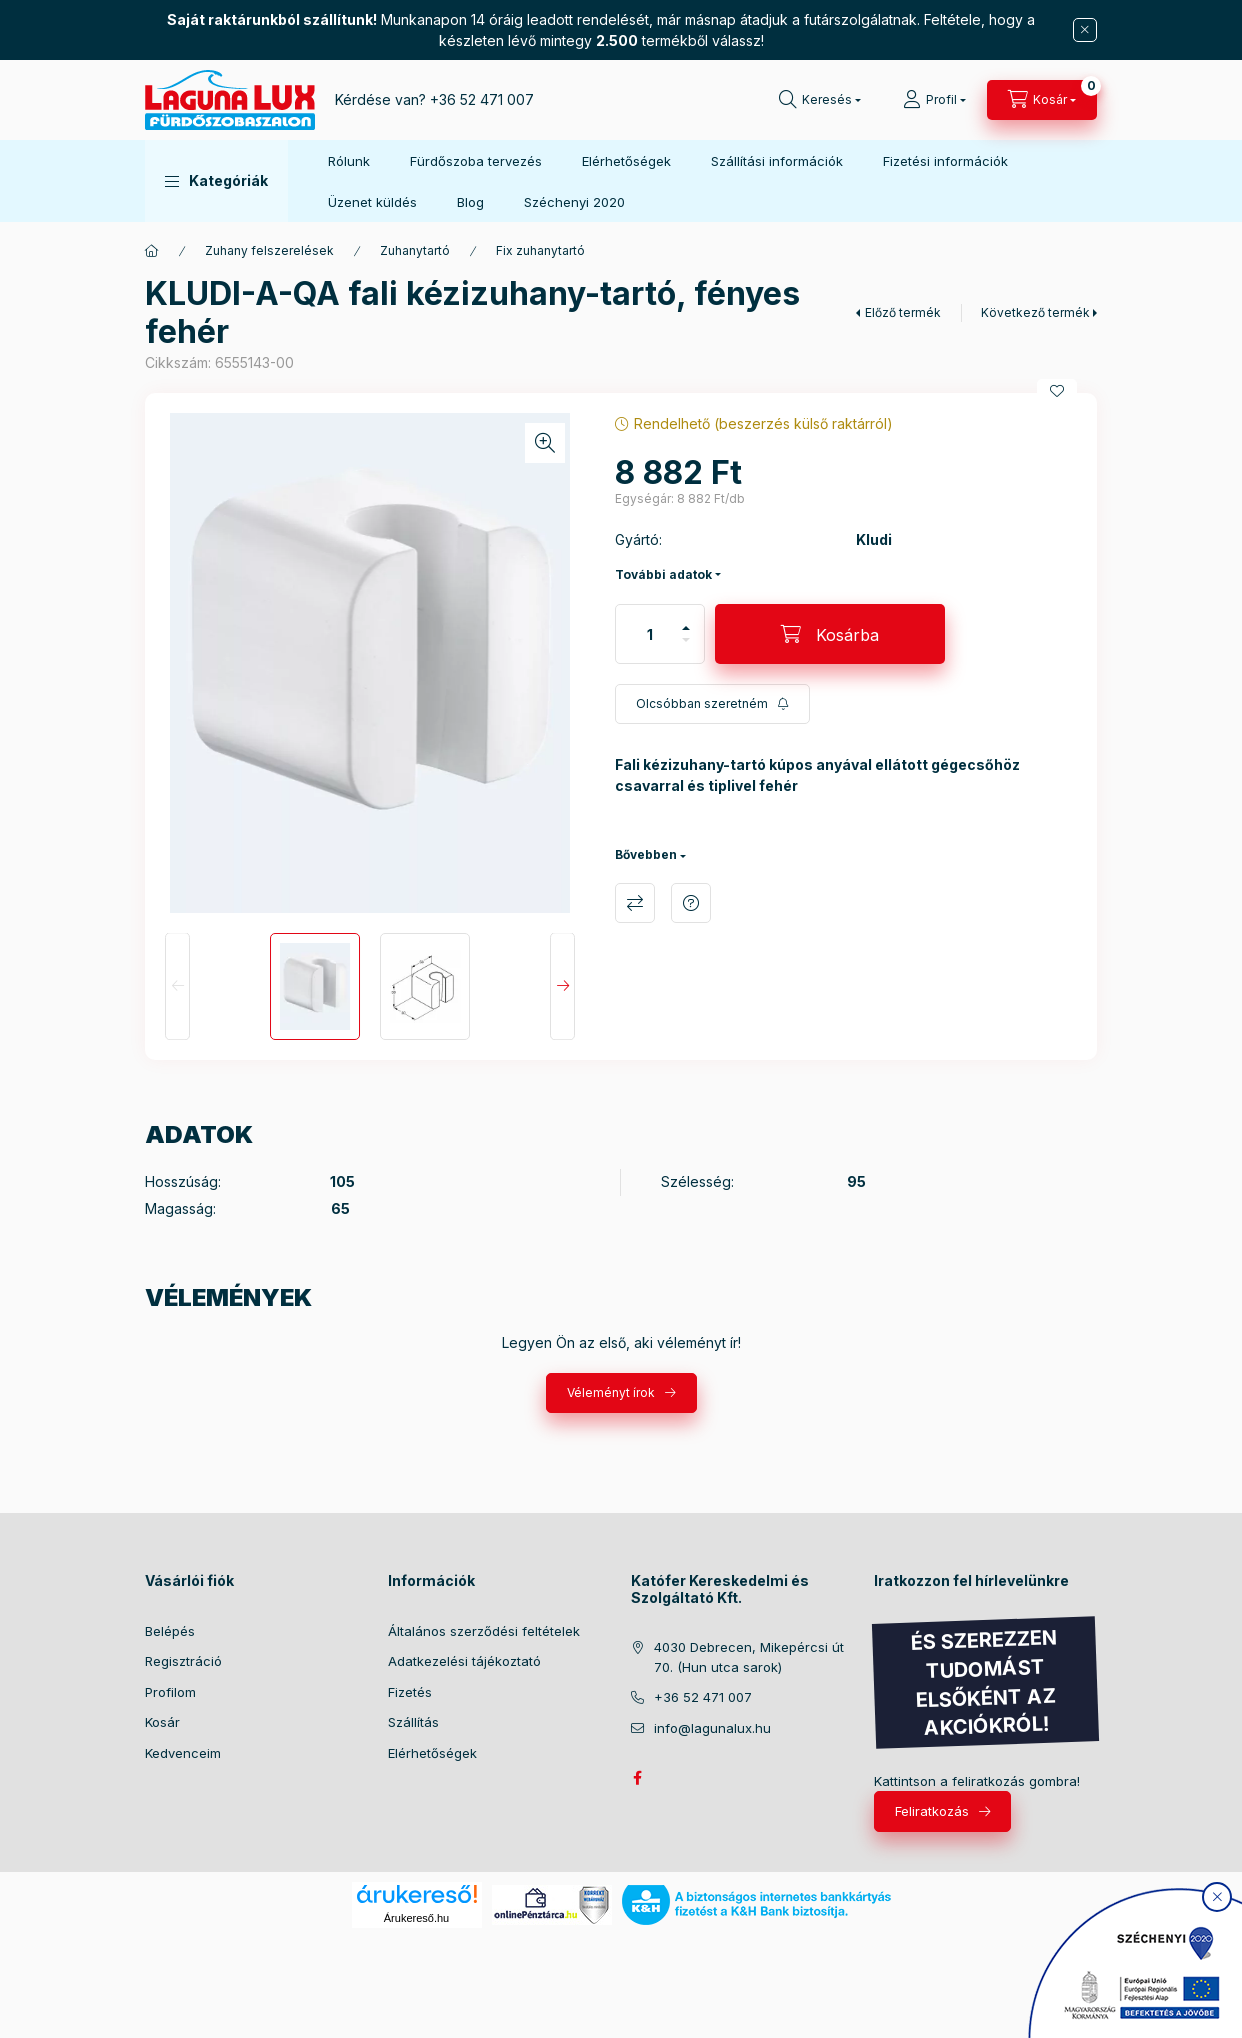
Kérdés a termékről (691, 903)
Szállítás (413, 1722)
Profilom (170, 1692)
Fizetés (410, 1692)
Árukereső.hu (416, 1918)
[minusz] (686, 640)
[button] (216, 181)
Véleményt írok (611, 1392)
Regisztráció (183, 1661)
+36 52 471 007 (482, 99)
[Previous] (177, 986)
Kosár (162, 1722)
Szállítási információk (777, 161)
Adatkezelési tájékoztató (464, 1661)
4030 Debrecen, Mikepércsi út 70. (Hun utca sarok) (749, 1657)
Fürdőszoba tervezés (476, 161)
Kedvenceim (183, 1753)
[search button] (820, 100)
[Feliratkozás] (712, 704)
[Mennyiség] (650, 634)
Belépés (170, 1631)
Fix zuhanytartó (540, 250)
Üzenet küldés (372, 202)
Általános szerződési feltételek (484, 1631)
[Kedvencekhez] (1057, 391)
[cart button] (1042, 100)
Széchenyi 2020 (574, 202)
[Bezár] (1085, 30)
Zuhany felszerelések (269, 250)
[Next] (562, 986)
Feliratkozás (932, 1811)
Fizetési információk (945, 161)
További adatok (663, 574)
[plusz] (686, 628)
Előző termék (903, 312)
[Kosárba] (830, 634)
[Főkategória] (152, 251)
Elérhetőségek (626, 161)
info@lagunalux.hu (712, 1728)
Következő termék (1035, 312)
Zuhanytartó (415, 250)
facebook (637, 1778)
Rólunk (349, 161)
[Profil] (934, 100)
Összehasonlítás (635, 903)
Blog (470, 202)
